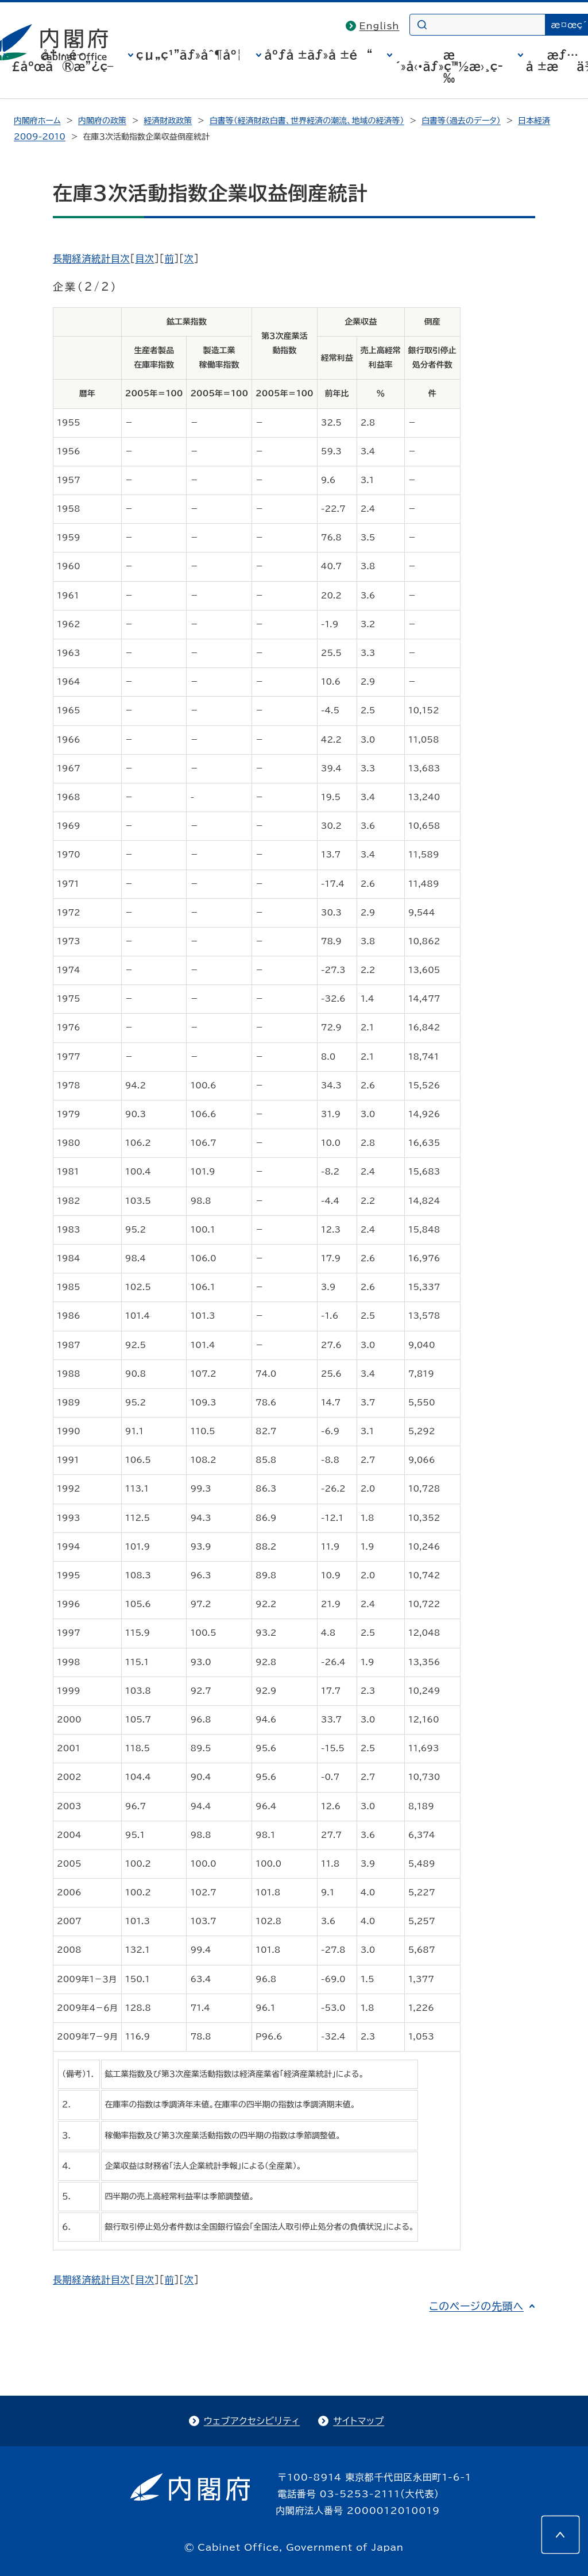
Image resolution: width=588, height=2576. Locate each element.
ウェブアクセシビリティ (252, 2421)
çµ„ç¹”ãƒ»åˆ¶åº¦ (189, 54)
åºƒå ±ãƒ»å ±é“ (318, 54)
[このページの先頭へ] (560, 2534)
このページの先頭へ (476, 2306)
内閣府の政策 (102, 121)
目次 (144, 258)
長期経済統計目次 (91, 258)
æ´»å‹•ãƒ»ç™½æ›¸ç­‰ (449, 66)
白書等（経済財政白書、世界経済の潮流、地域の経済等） (307, 121)
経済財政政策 (168, 121)
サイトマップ (358, 2421)
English (379, 25)
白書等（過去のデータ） (461, 121)
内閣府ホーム (37, 121)
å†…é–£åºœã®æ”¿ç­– (62, 60)
